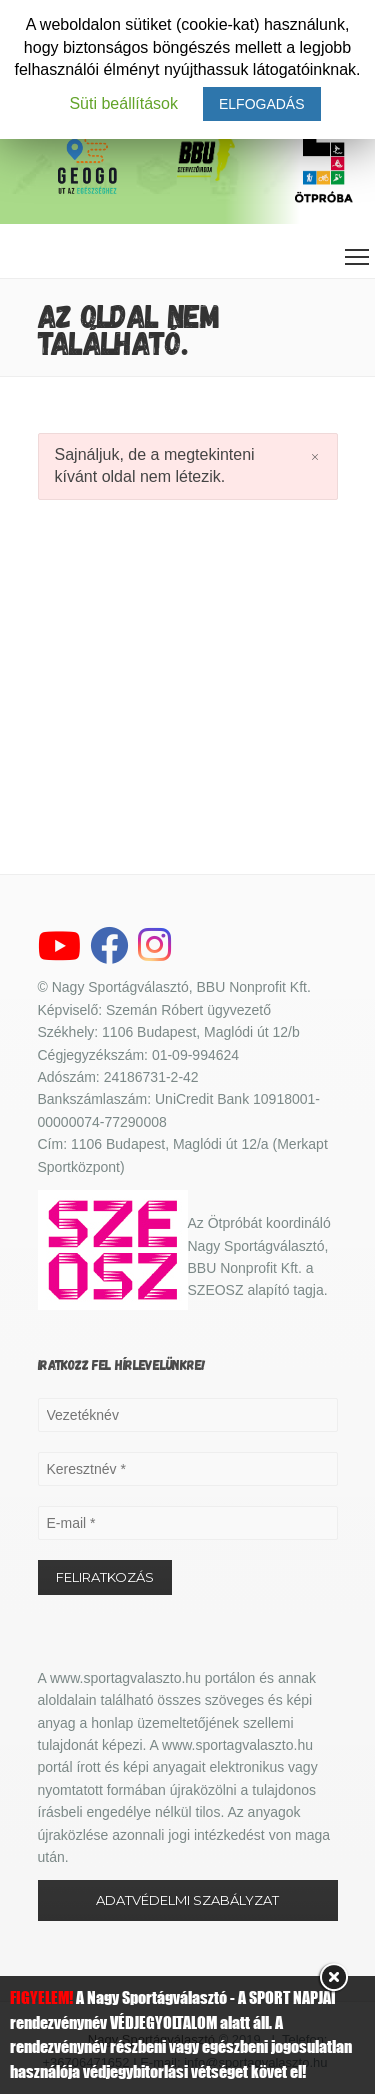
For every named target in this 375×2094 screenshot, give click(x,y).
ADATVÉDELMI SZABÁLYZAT (187, 1900)
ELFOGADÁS (262, 104)
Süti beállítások (123, 103)
